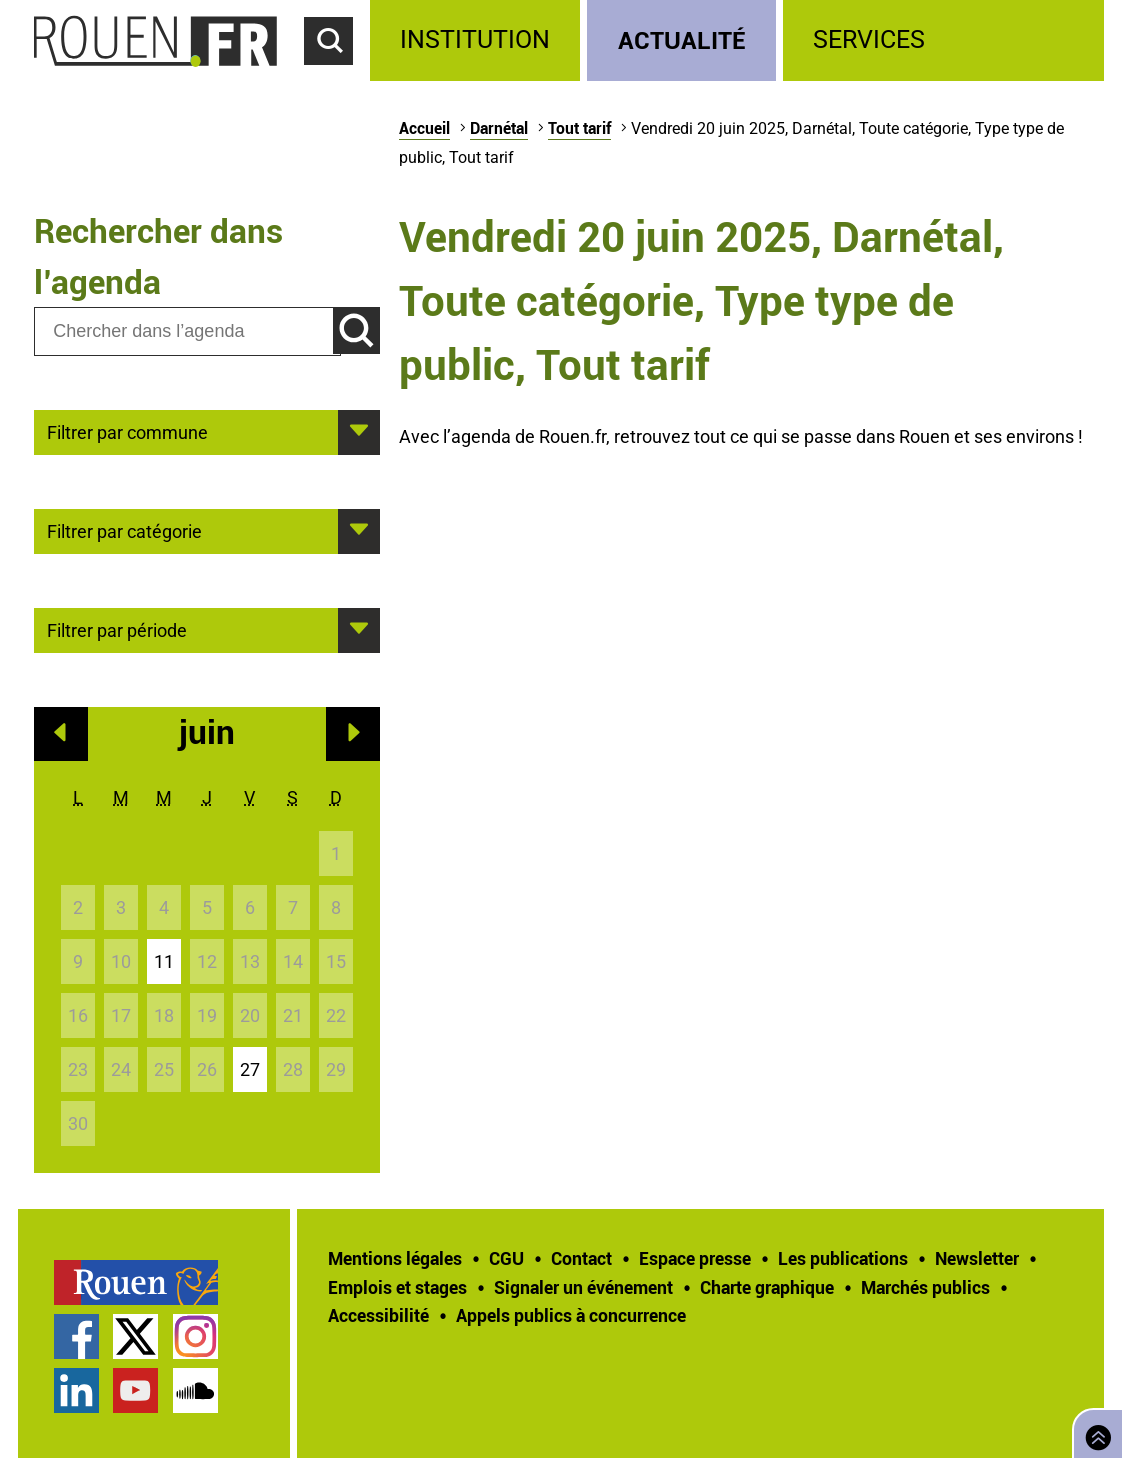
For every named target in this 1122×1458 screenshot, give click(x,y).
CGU (506, 1258)
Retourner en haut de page (1094, 1431)
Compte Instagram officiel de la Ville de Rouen (195, 1336)
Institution (475, 39)
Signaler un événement (583, 1287)
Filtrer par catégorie (124, 530)
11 (164, 961)
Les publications (843, 1258)
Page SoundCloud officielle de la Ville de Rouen (195, 1390)
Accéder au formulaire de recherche (337, 76)
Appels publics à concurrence (571, 1315)
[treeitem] (478, 40)
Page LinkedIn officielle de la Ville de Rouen (76, 1390)
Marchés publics (925, 1287)
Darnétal (499, 128)
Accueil (424, 128)
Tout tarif (579, 128)
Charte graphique (767, 1287)
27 (250, 1069)
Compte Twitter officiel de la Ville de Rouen (135, 1336)
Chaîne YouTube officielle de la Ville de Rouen (135, 1390)
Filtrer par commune (127, 431)
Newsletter (977, 1258)
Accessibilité (378, 1315)
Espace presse (695, 1258)
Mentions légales (395, 1258)
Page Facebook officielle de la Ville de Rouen (76, 1336)
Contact (581, 1258)
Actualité (682, 39)
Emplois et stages (397, 1287)
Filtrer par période (117, 629)
